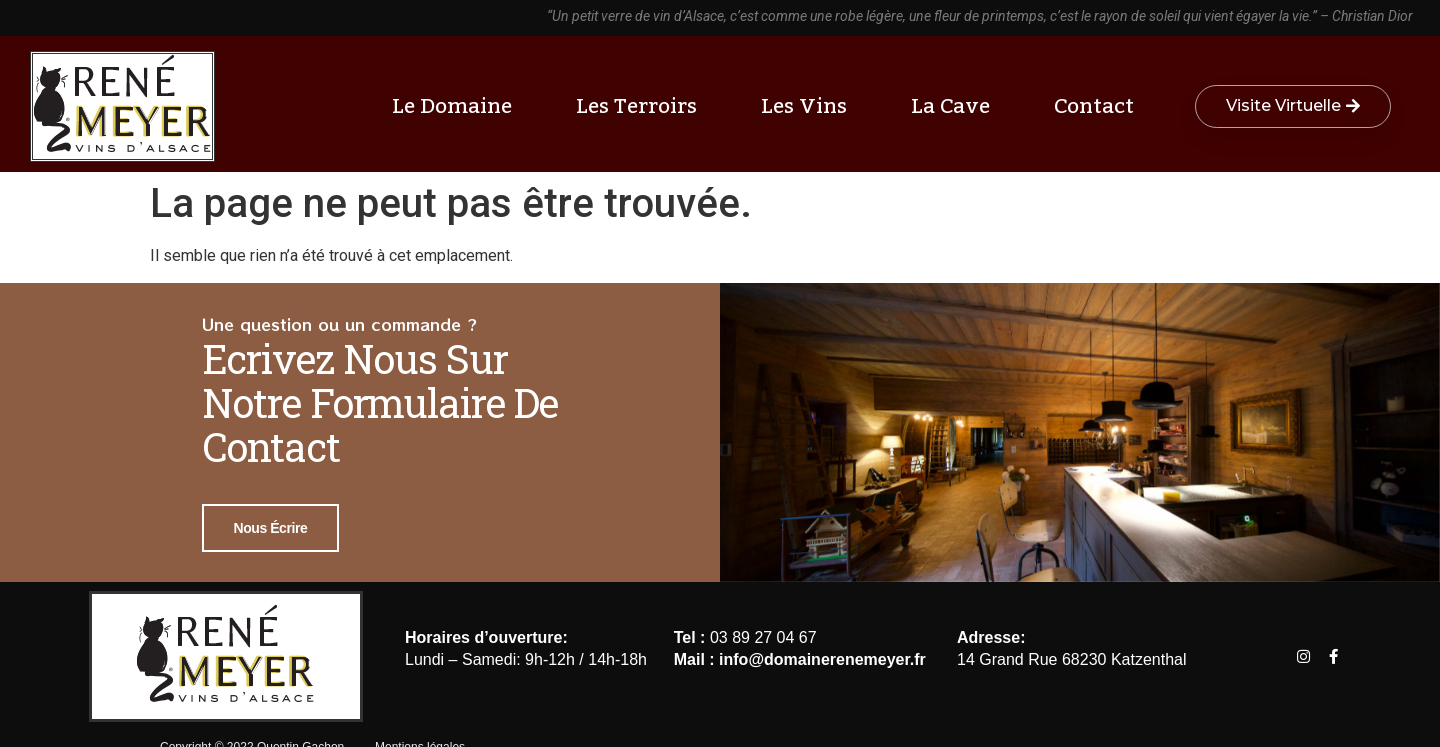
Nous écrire (271, 528)
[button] (1293, 106)
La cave (955, 106)
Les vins (809, 106)
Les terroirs (641, 106)
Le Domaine (457, 106)
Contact (1094, 106)
